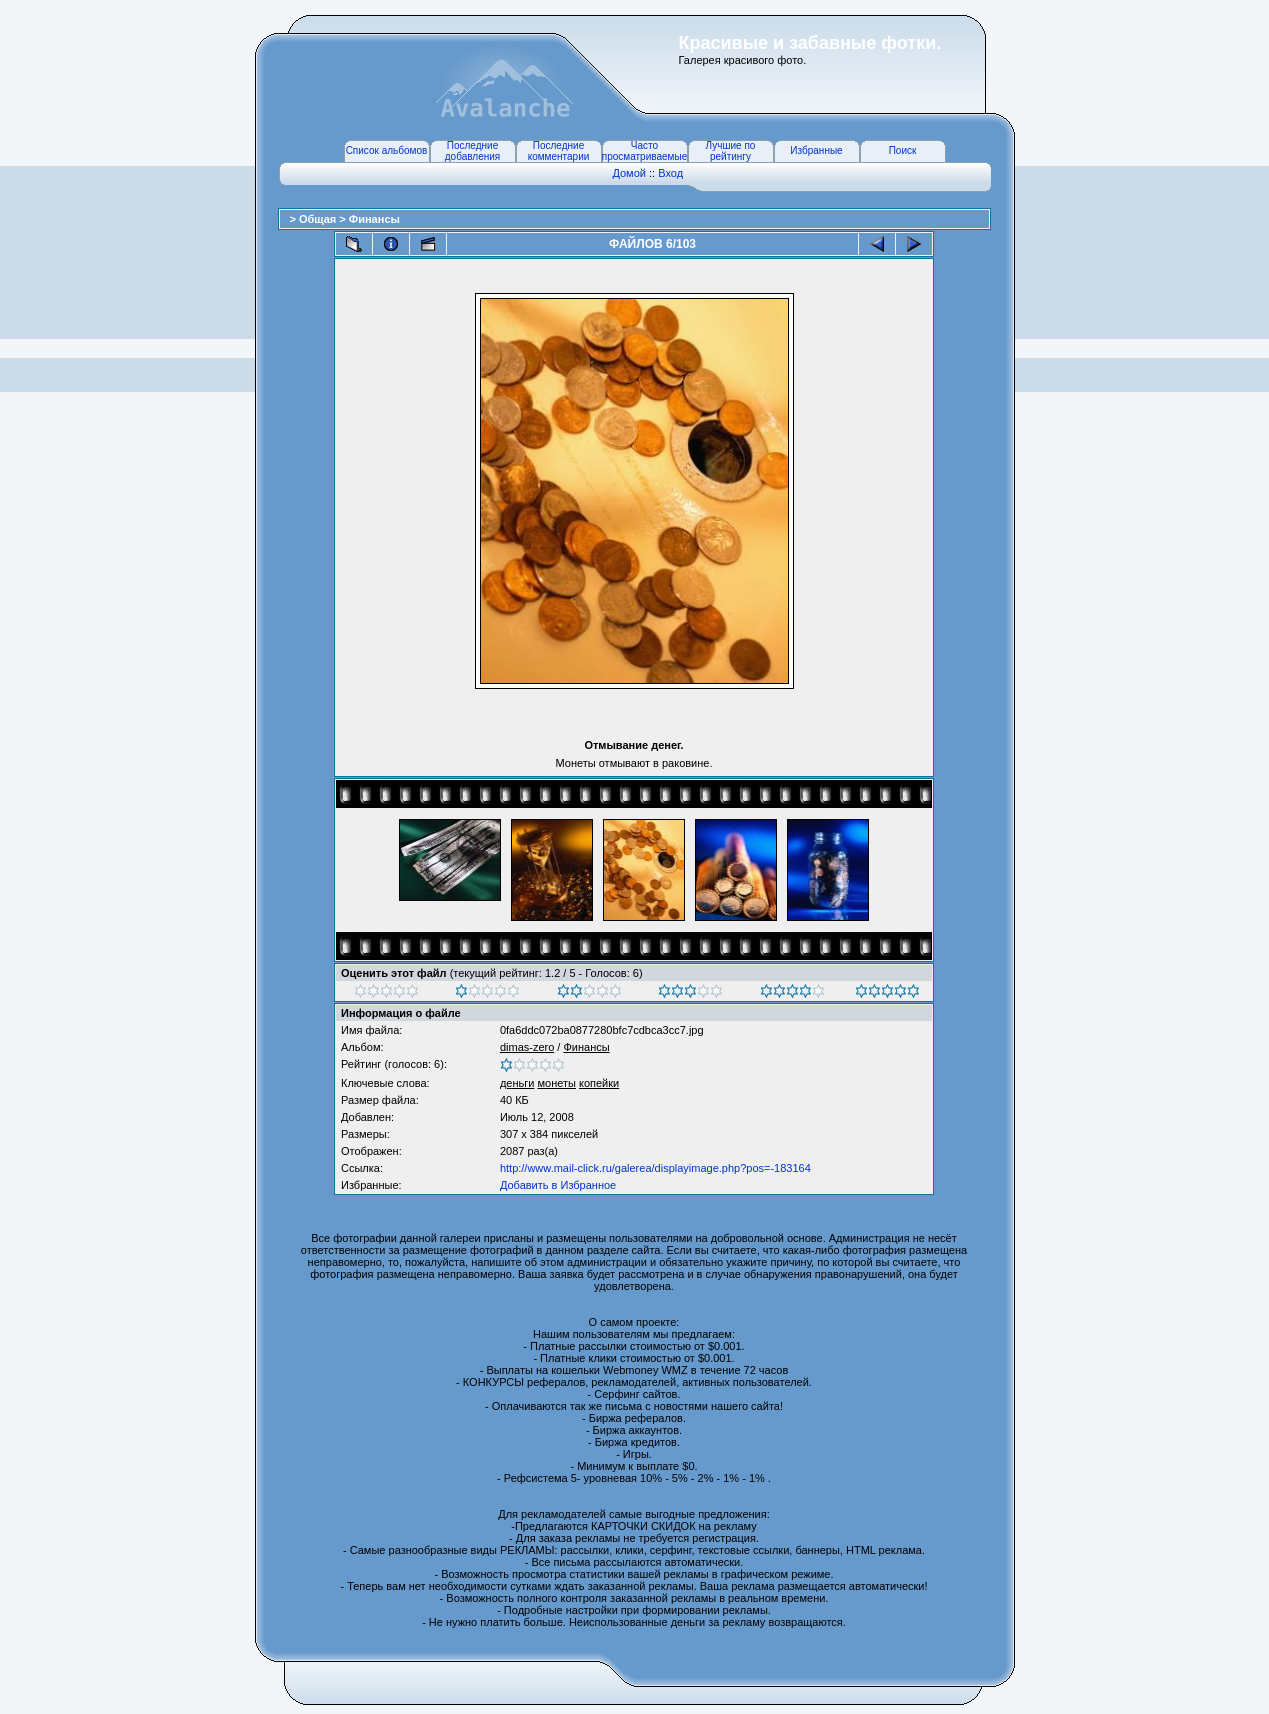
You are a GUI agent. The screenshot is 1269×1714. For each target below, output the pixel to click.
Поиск (903, 150)
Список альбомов (387, 150)
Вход (670, 173)
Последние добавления (472, 151)
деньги (517, 1083)
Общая (319, 219)
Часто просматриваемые (644, 151)
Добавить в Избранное (558, 1185)
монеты (556, 1083)
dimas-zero (527, 1047)
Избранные (816, 150)
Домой (629, 173)
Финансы (374, 219)
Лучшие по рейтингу (731, 151)
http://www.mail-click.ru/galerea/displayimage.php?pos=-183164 (655, 1168)
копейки (599, 1083)
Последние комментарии (559, 151)
